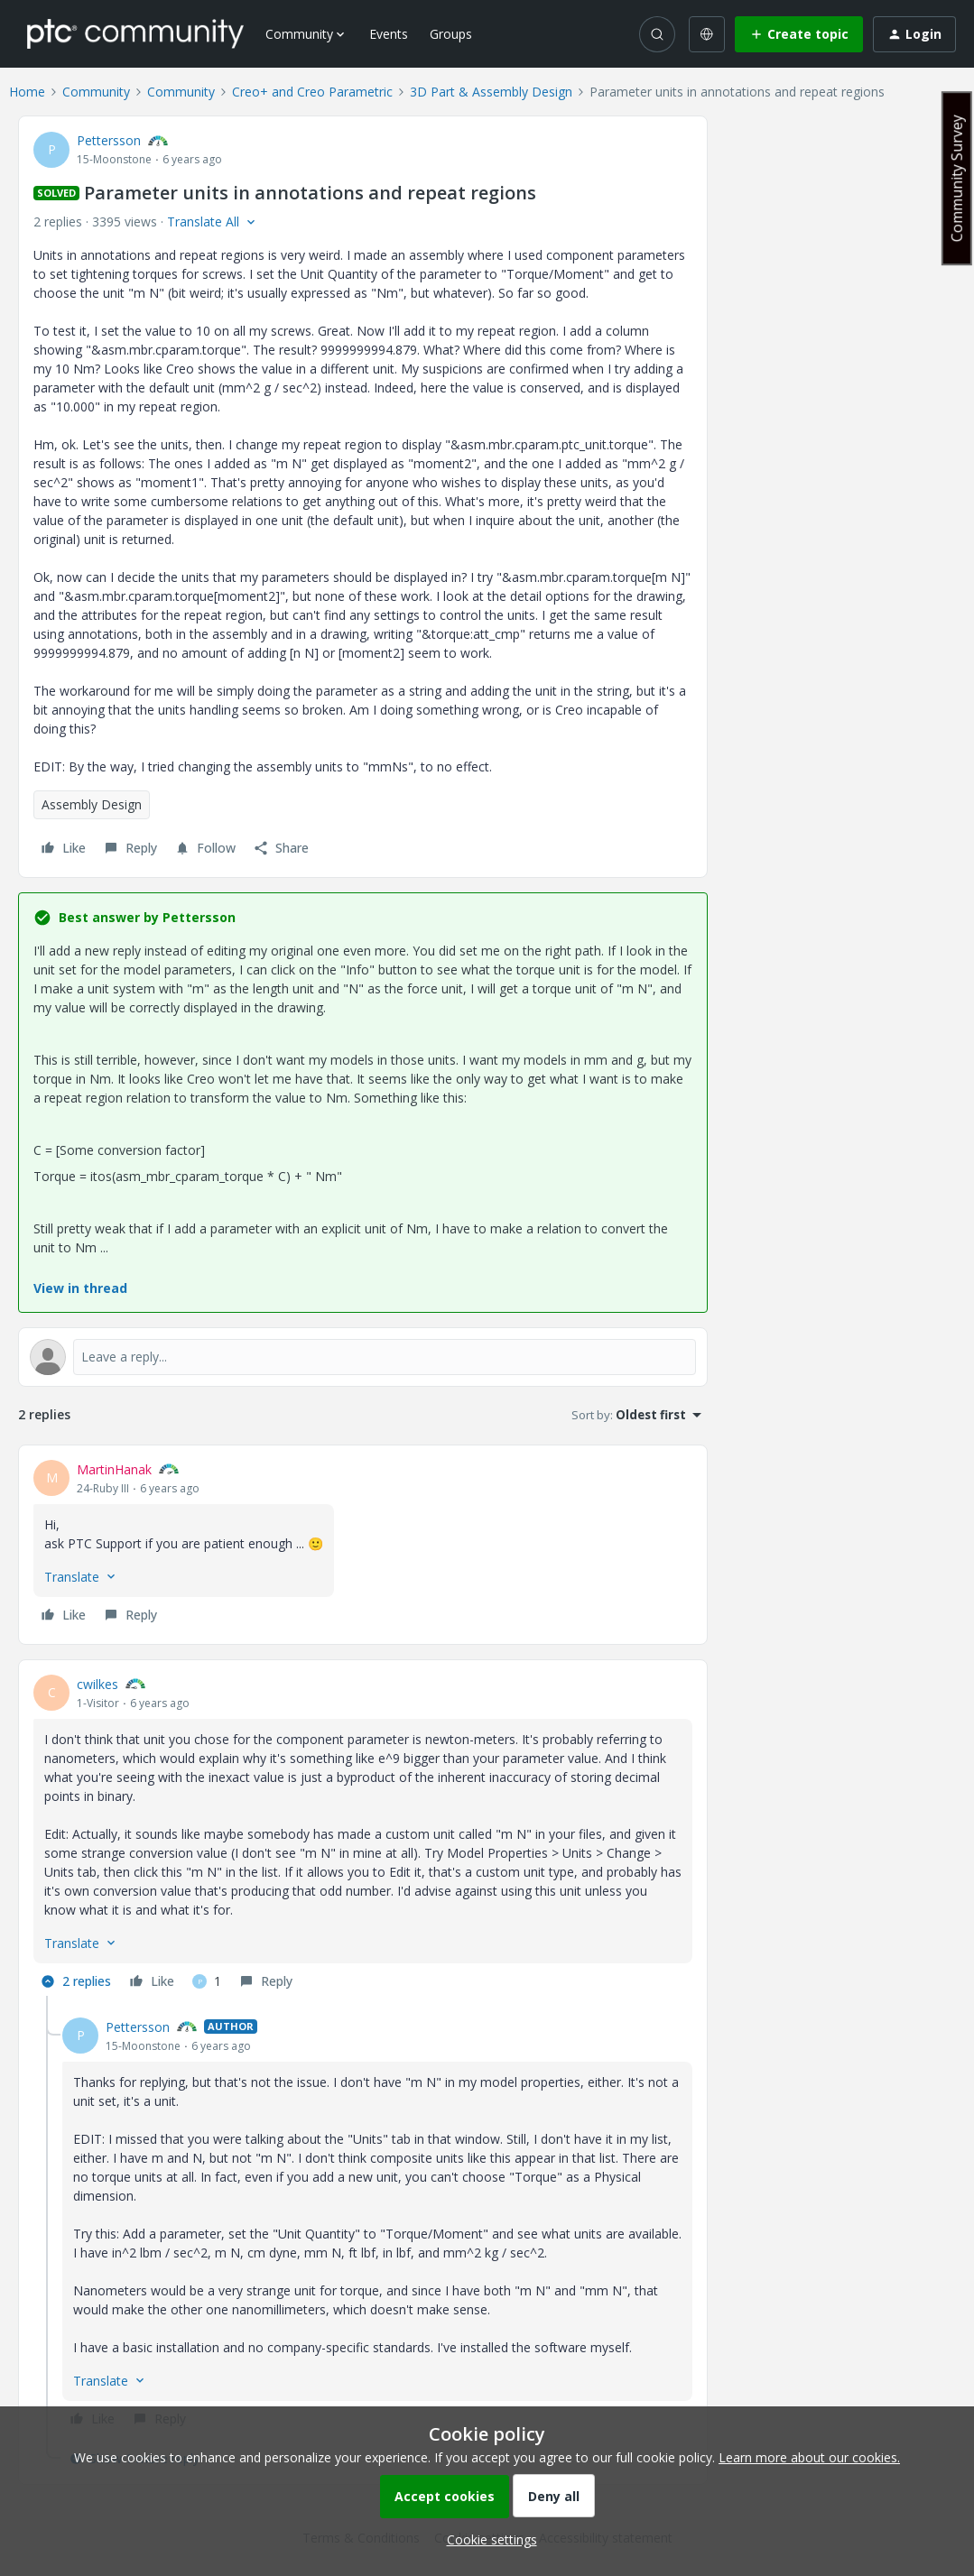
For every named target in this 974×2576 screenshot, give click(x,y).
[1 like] (206, 1981)
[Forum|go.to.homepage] (135, 33)
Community (96, 91)
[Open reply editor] (363, 1357)
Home (27, 91)
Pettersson (109, 140)
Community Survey (957, 178)
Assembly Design (92, 804)
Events (388, 33)
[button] (799, 34)
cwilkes (97, 1684)
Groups (451, 33)
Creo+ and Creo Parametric (312, 91)
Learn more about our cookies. (809, 2457)
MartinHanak (114, 1469)
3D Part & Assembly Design (491, 91)
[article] (362, 1545)
